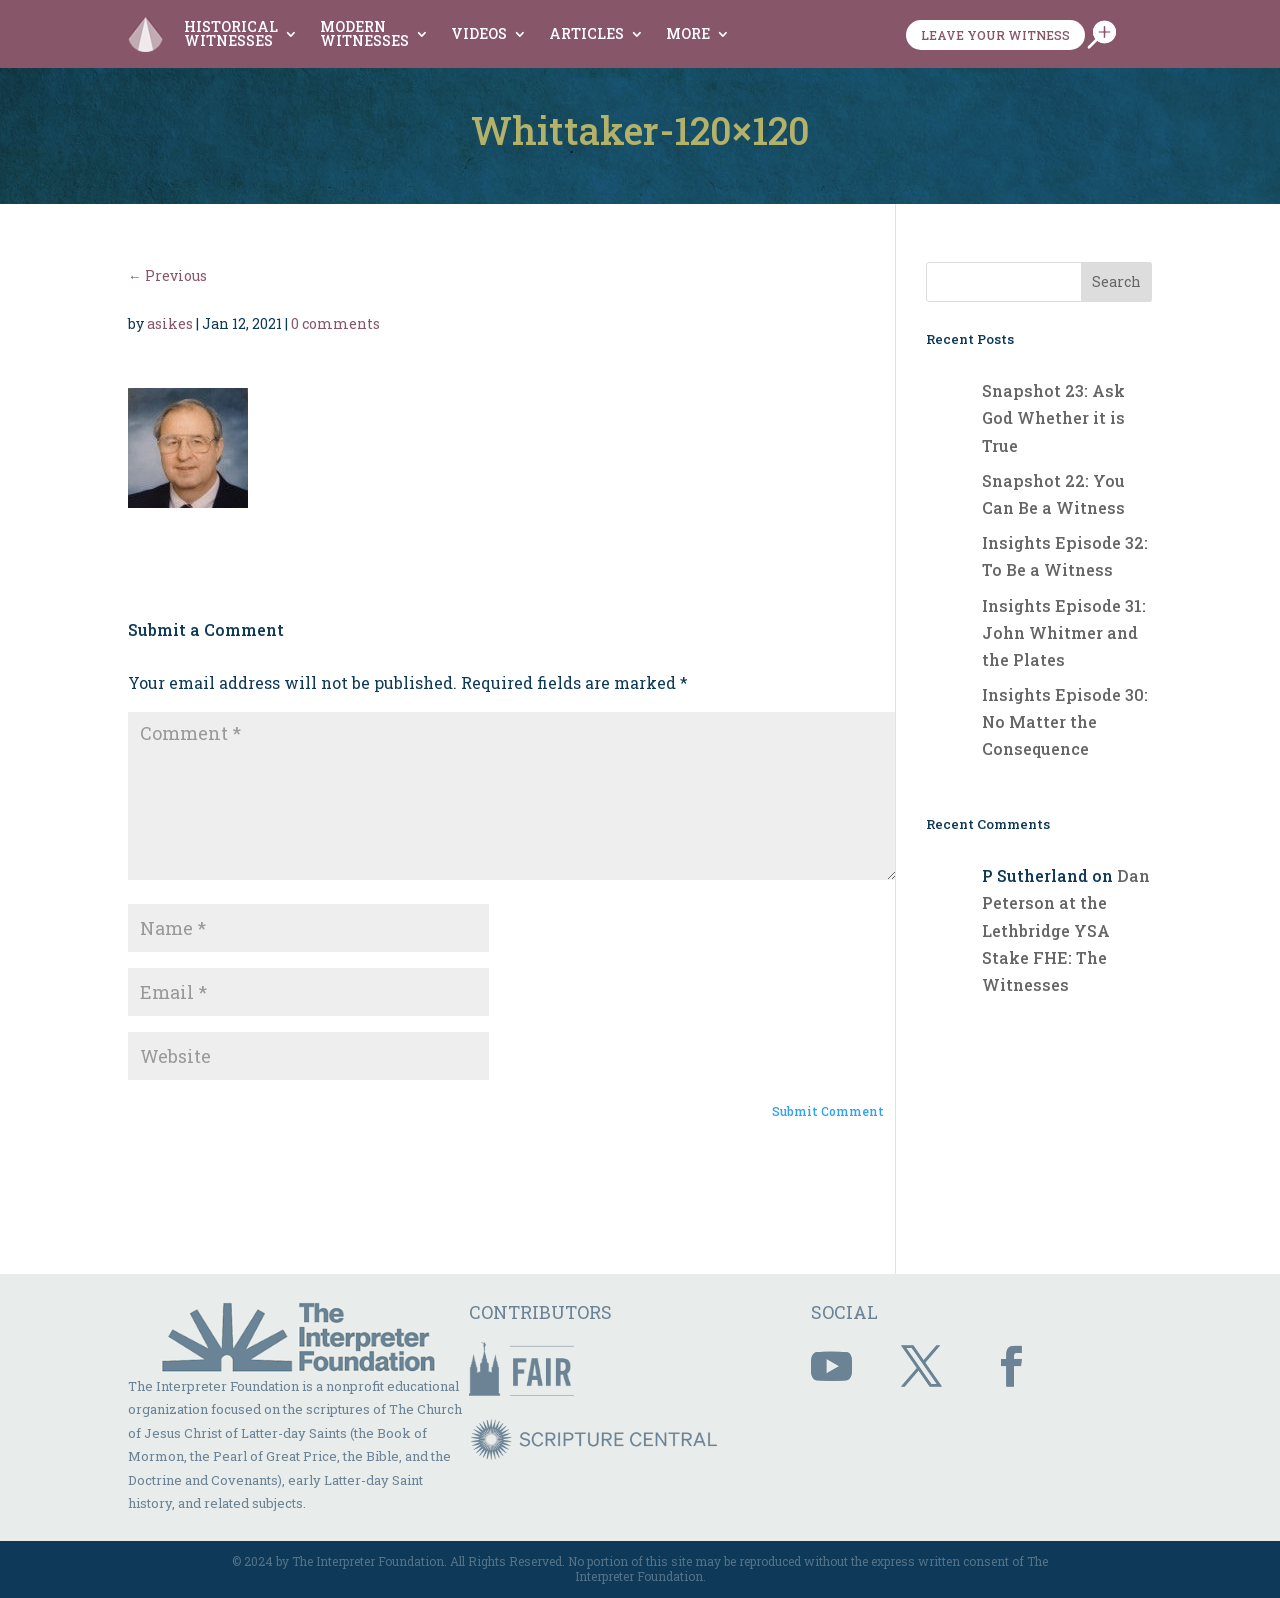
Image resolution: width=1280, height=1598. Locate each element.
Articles (586, 33)
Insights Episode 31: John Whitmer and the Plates (1064, 632)
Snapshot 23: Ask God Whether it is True (1053, 417)
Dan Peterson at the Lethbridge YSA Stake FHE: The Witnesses (1066, 930)
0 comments (335, 323)
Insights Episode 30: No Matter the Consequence (1065, 721)
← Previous (167, 275)
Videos (479, 33)
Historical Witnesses (231, 33)
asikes (170, 323)
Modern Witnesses (364, 33)
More (688, 33)
